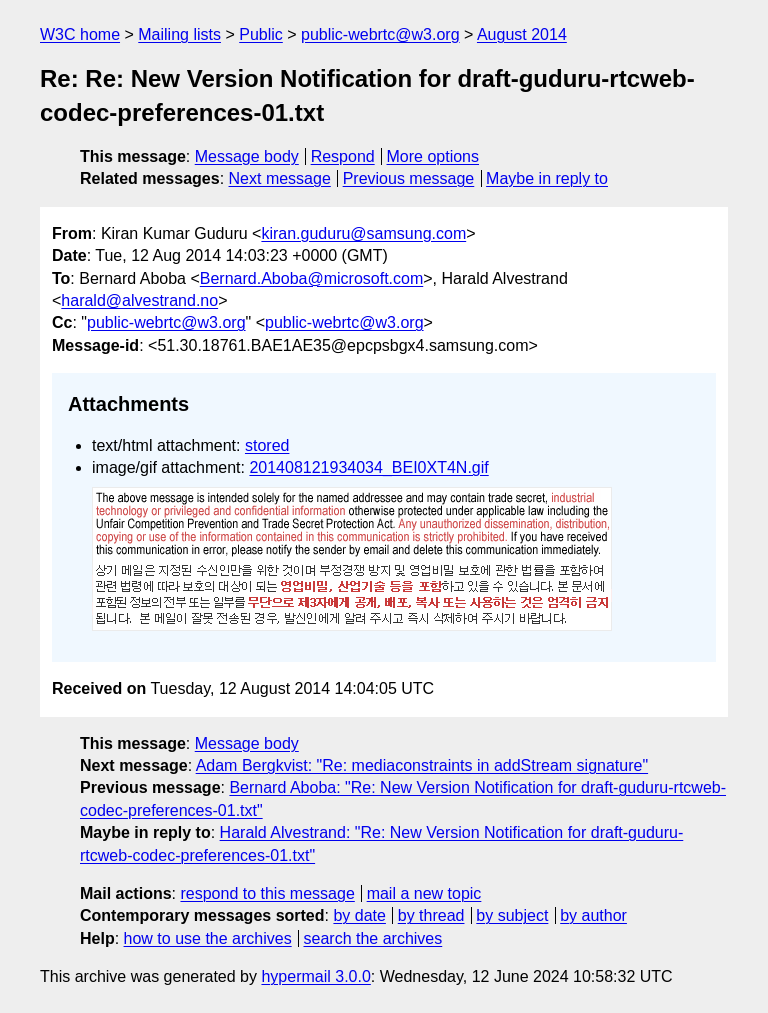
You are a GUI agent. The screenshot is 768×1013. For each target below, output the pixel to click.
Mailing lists (179, 34)
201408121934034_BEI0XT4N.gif (368, 467)
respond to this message (267, 893)
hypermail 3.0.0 (315, 976)
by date (359, 915)
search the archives (373, 938)
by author (593, 915)
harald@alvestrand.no (139, 300)
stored (267, 445)
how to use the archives (208, 938)
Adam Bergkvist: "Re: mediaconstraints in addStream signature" (422, 765)
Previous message (409, 178)
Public (261, 34)
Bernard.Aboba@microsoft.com (311, 278)
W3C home (80, 34)
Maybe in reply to (547, 178)
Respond (343, 156)
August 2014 (522, 34)
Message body (247, 156)
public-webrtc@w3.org (380, 34)
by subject (512, 915)
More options (433, 156)
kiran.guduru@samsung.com (363, 233)
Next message (280, 178)
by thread (431, 915)
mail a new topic (424, 893)
